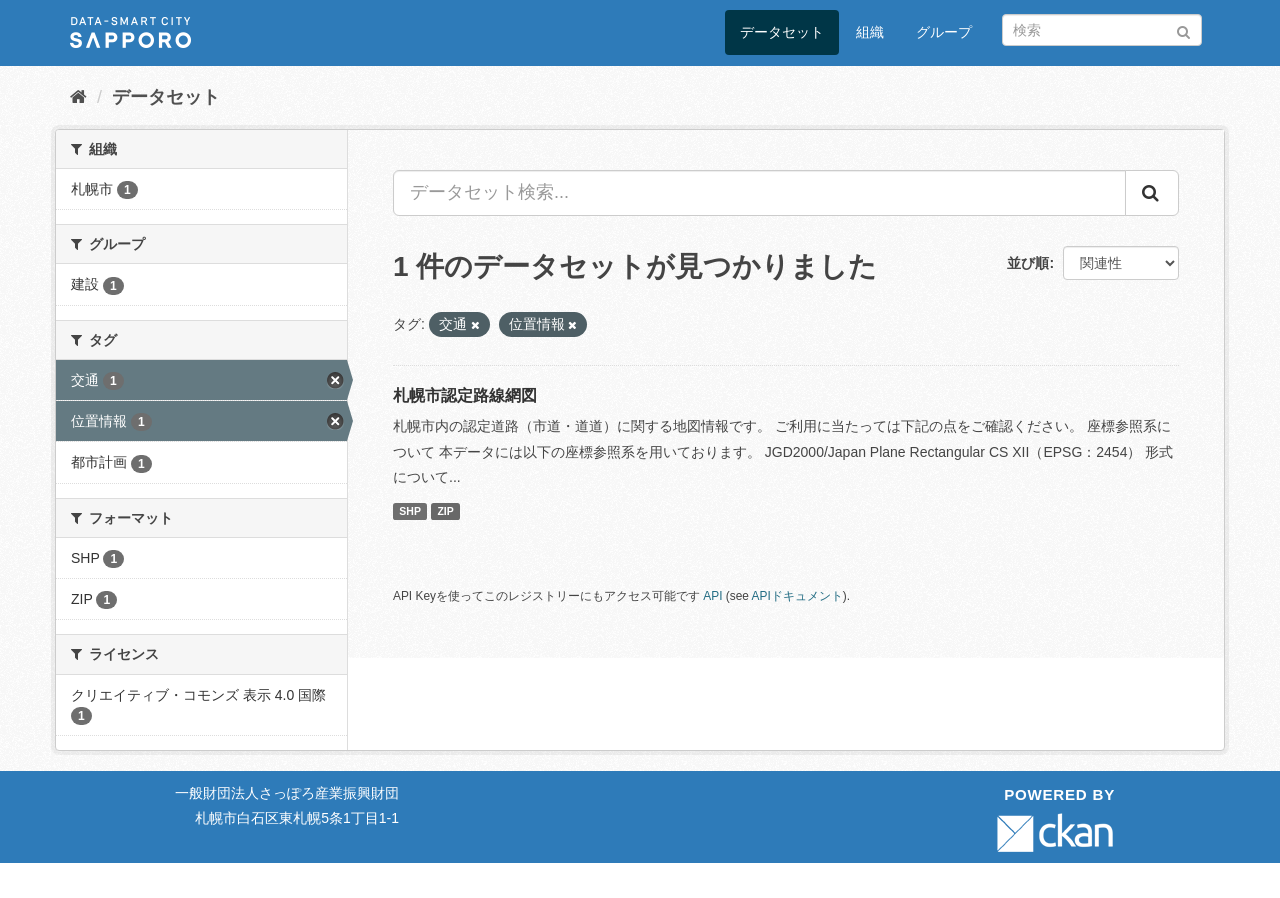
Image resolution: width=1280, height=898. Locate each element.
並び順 (1028, 263)
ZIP (445, 511)
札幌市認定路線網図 (465, 395)
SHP (410, 511)
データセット (782, 32)
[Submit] (1183, 28)
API (712, 596)
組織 (870, 32)
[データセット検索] (1102, 30)
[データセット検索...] (759, 193)
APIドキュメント (797, 596)
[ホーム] (78, 97)
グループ (944, 32)
